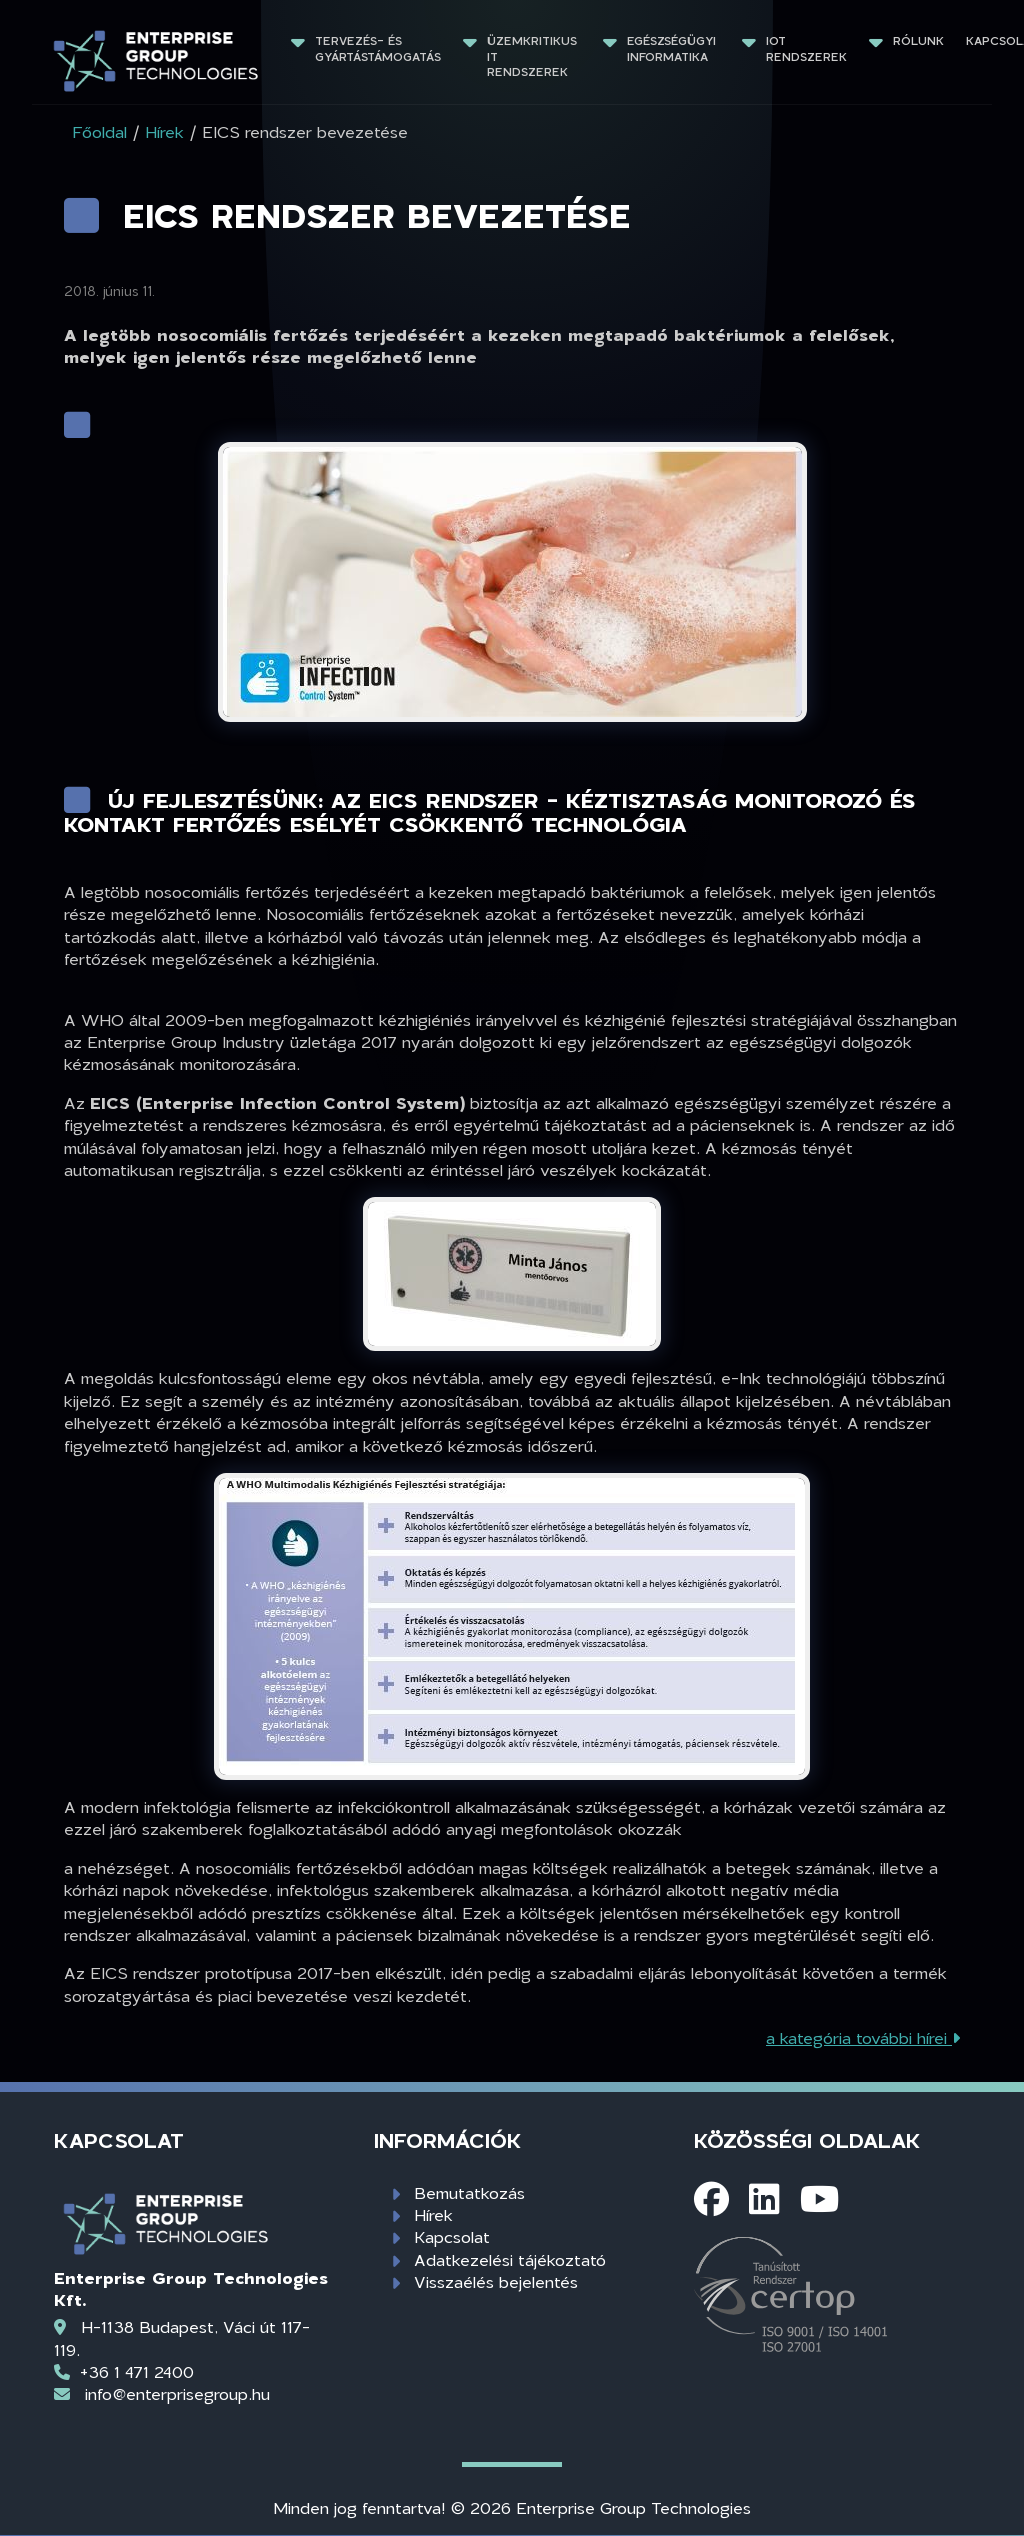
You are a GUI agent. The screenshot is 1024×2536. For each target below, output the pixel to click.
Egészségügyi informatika (673, 48)
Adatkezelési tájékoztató (510, 2259)
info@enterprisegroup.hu (177, 2393)
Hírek (433, 2214)
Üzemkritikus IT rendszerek (534, 56)
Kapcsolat (452, 2236)
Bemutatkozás (469, 2192)
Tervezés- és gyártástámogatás (378, 48)
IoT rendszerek (806, 48)
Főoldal (99, 131)
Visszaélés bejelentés (496, 2281)
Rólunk (918, 40)
